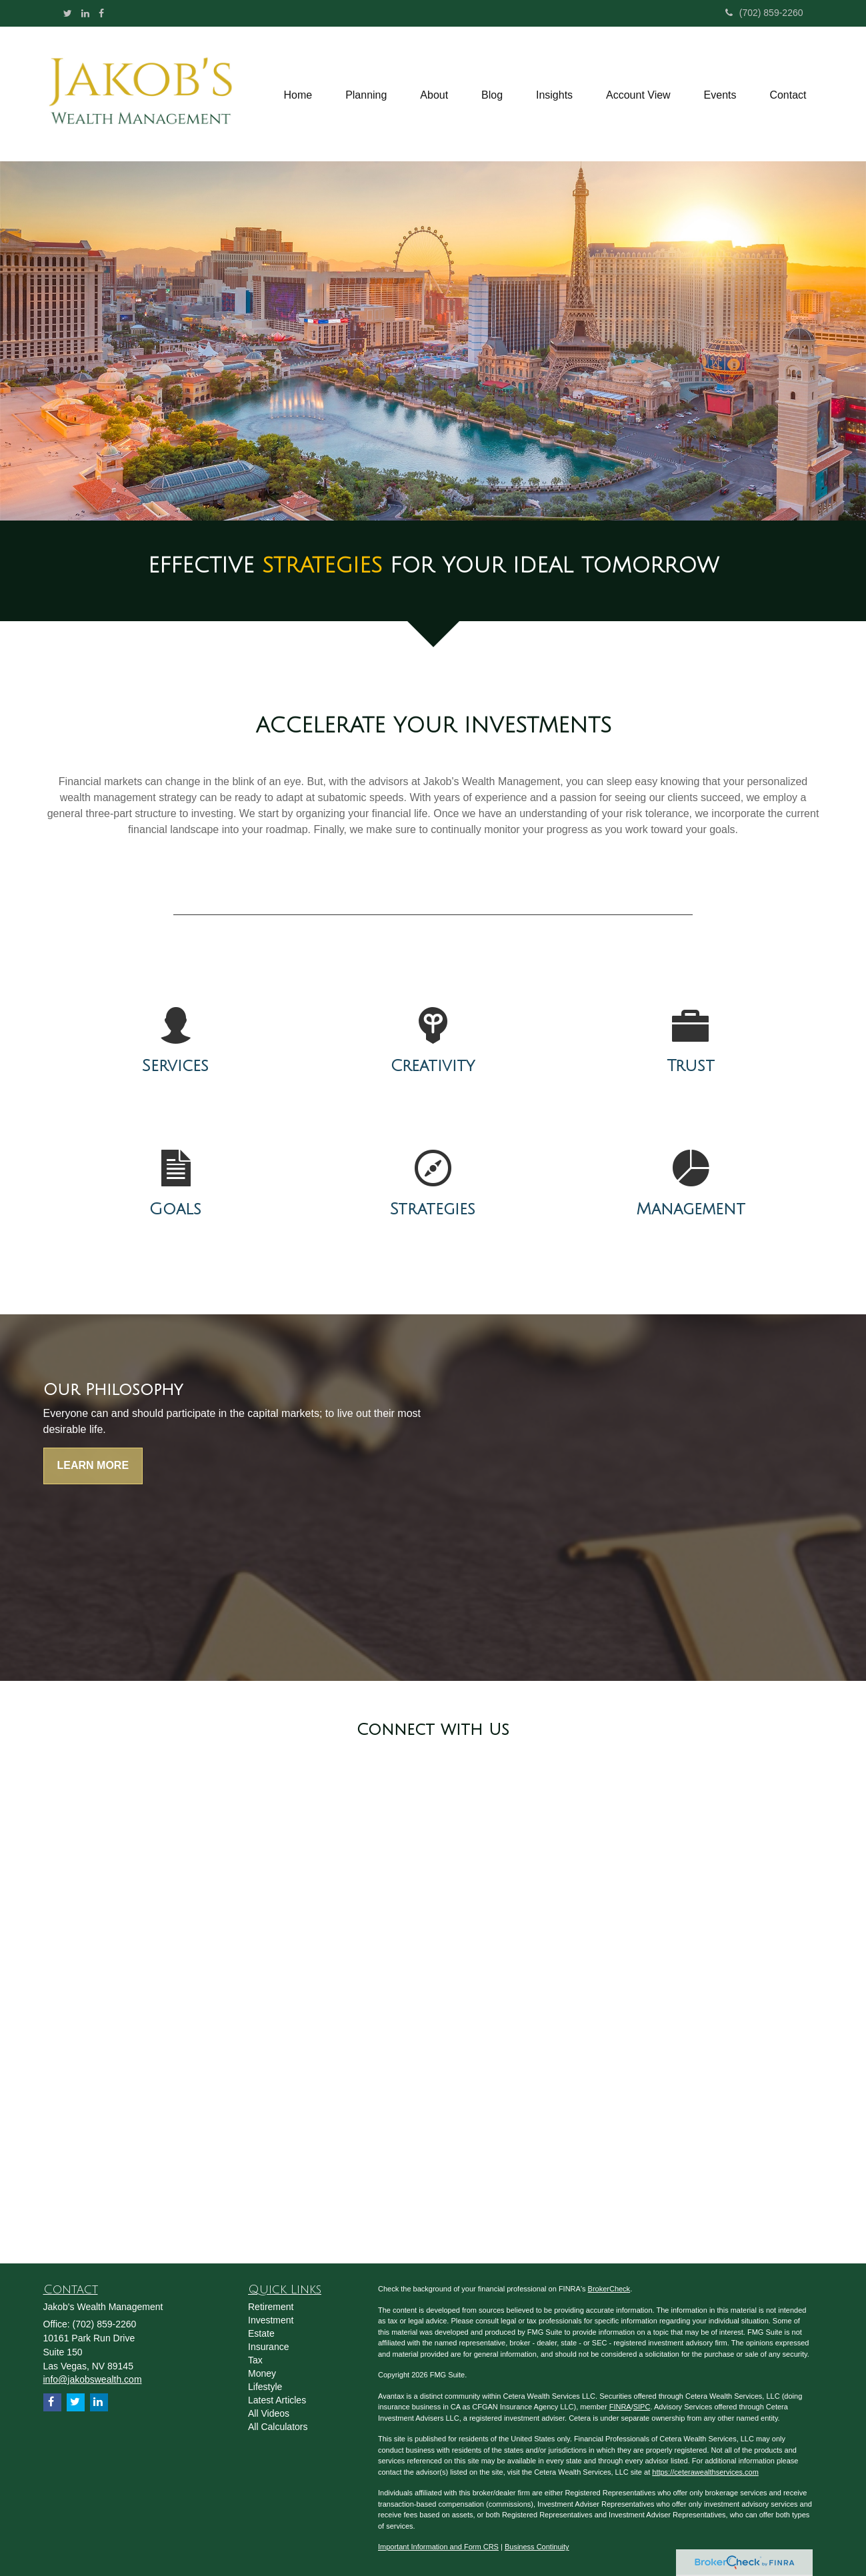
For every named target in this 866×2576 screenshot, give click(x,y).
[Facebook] (101, 13)
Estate (261, 2333)
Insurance (268, 2346)
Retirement (270, 2306)
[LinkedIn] (85, 13)
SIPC (642, 2407)
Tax (255, 2360)
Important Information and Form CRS (438, 2547)
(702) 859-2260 (764, 12)
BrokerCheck (609, 2289)
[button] (366, 94)
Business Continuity (537, 2547)
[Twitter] (67, 13)
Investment (270, 2320)
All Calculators (277, 2426)
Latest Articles (277, 2400)
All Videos (268, 2413)
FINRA (620, 2407)
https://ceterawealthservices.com (705, 2472)
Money (262, 2373)
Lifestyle (265, 2386)
